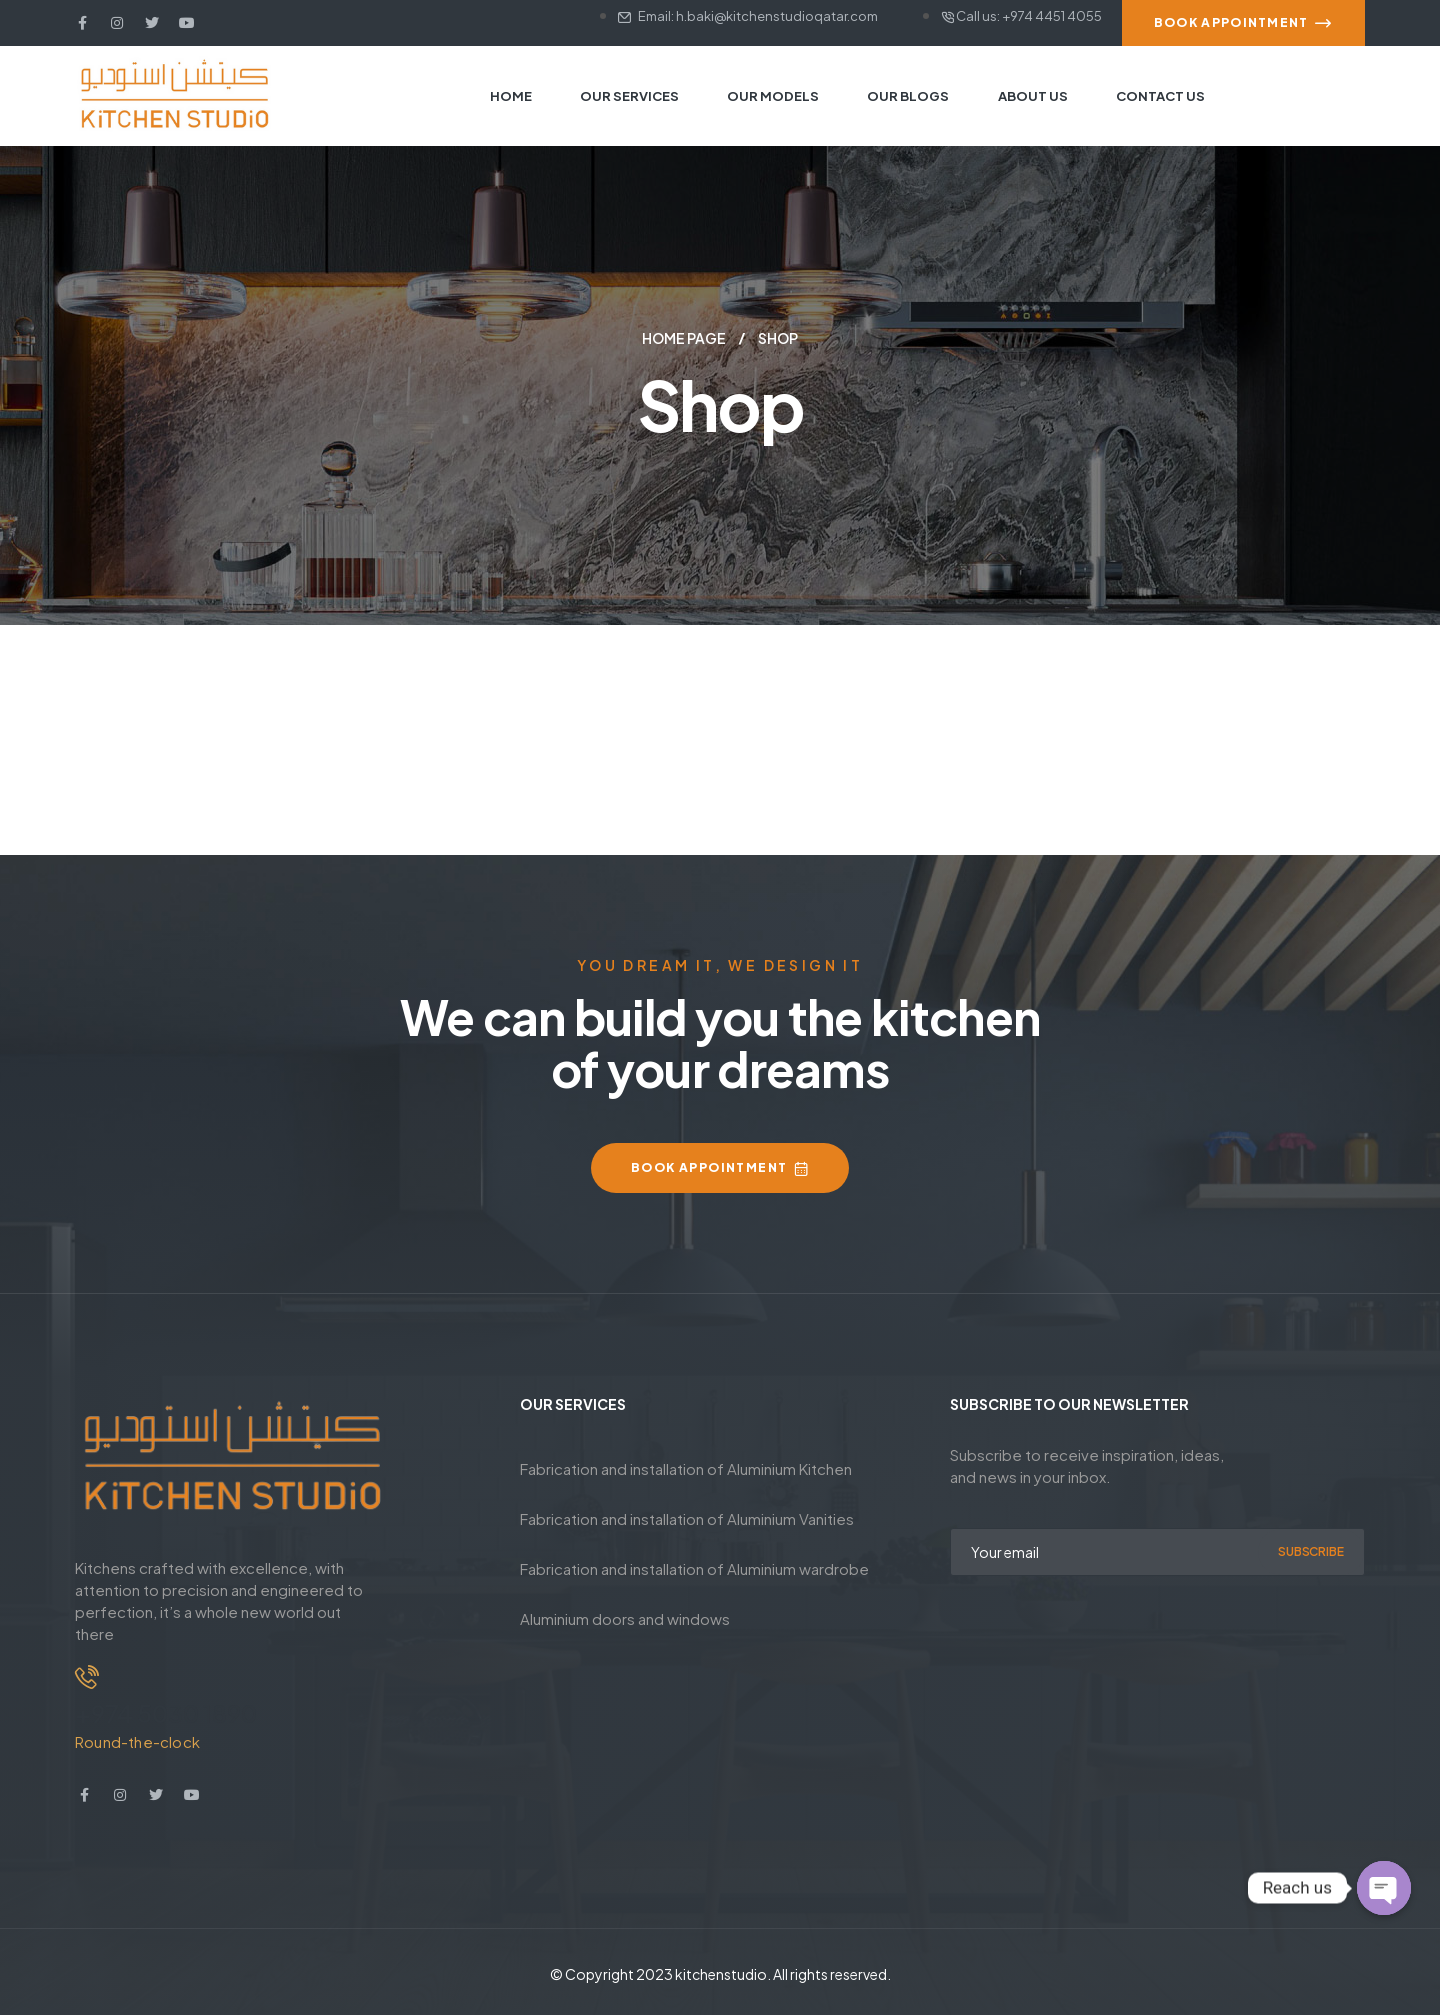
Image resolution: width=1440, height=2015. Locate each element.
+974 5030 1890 (166, 1713)
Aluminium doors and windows (625, 1618)
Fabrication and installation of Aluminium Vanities (687, 1518)
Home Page (684, 338)
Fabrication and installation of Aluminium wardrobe (694, 1568)
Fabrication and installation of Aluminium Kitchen (686, 1468)
